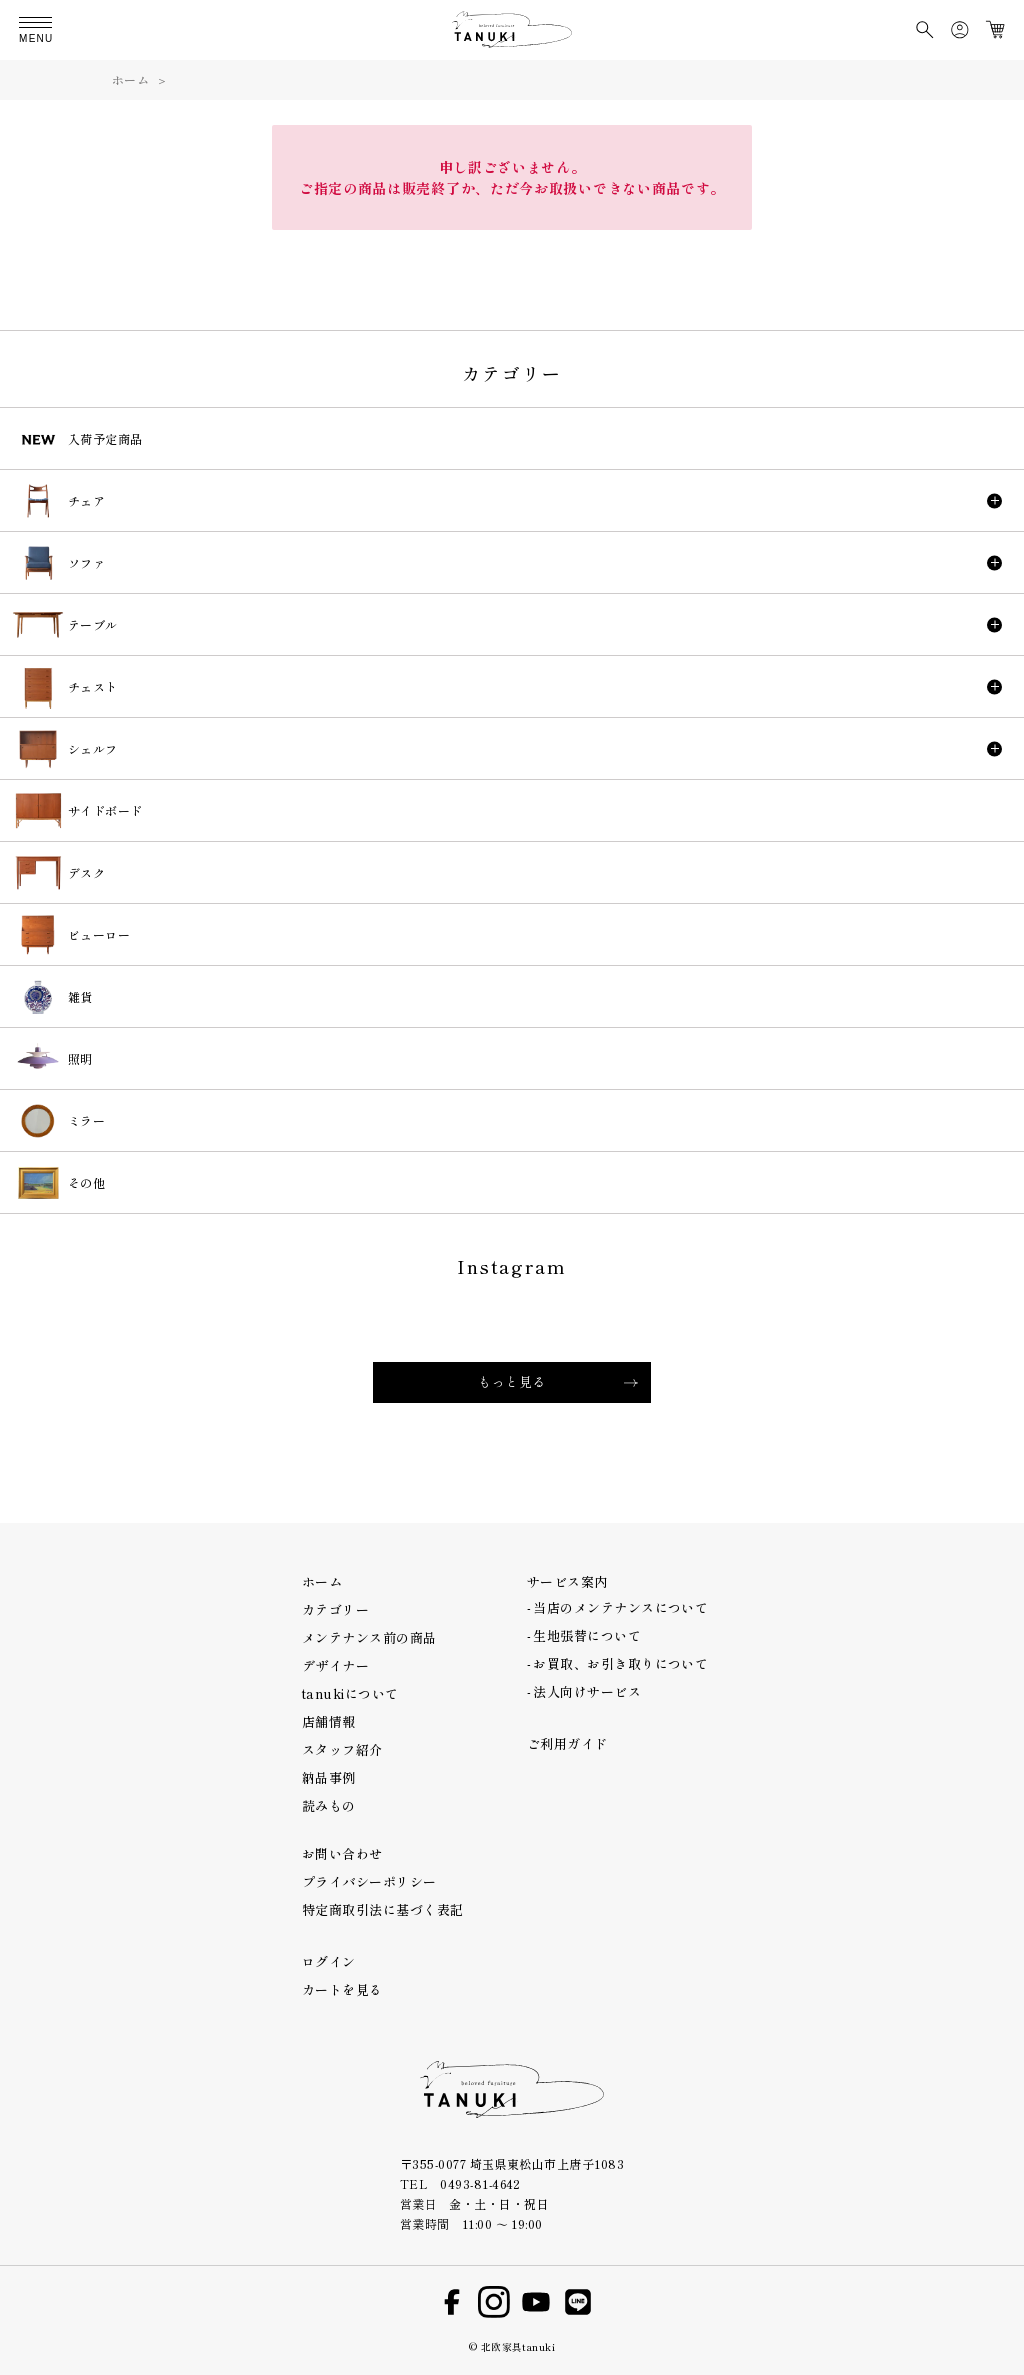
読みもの (329, 1805)
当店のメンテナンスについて (620, 1607)
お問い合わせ (342, 1853)
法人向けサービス (587, 1691)
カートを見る (342, 1989)
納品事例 (329, 1777)
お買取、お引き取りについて (620, 1663)
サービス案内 (567, 1581)
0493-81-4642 (480, 2183)
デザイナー (335, 1665)
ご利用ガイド (567, 1743)
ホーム (130, 79)
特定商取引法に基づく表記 (383, 1909)
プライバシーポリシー (369, 1881)
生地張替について (587, 1635)
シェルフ (93, 748)
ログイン (329, 1961)
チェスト (93, 686)
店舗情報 (329, 1721)
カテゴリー (335, 1609)
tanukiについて (350, 1693)
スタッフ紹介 (342, 1749)
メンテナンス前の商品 (369, 1637)
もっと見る (511, 1381)
